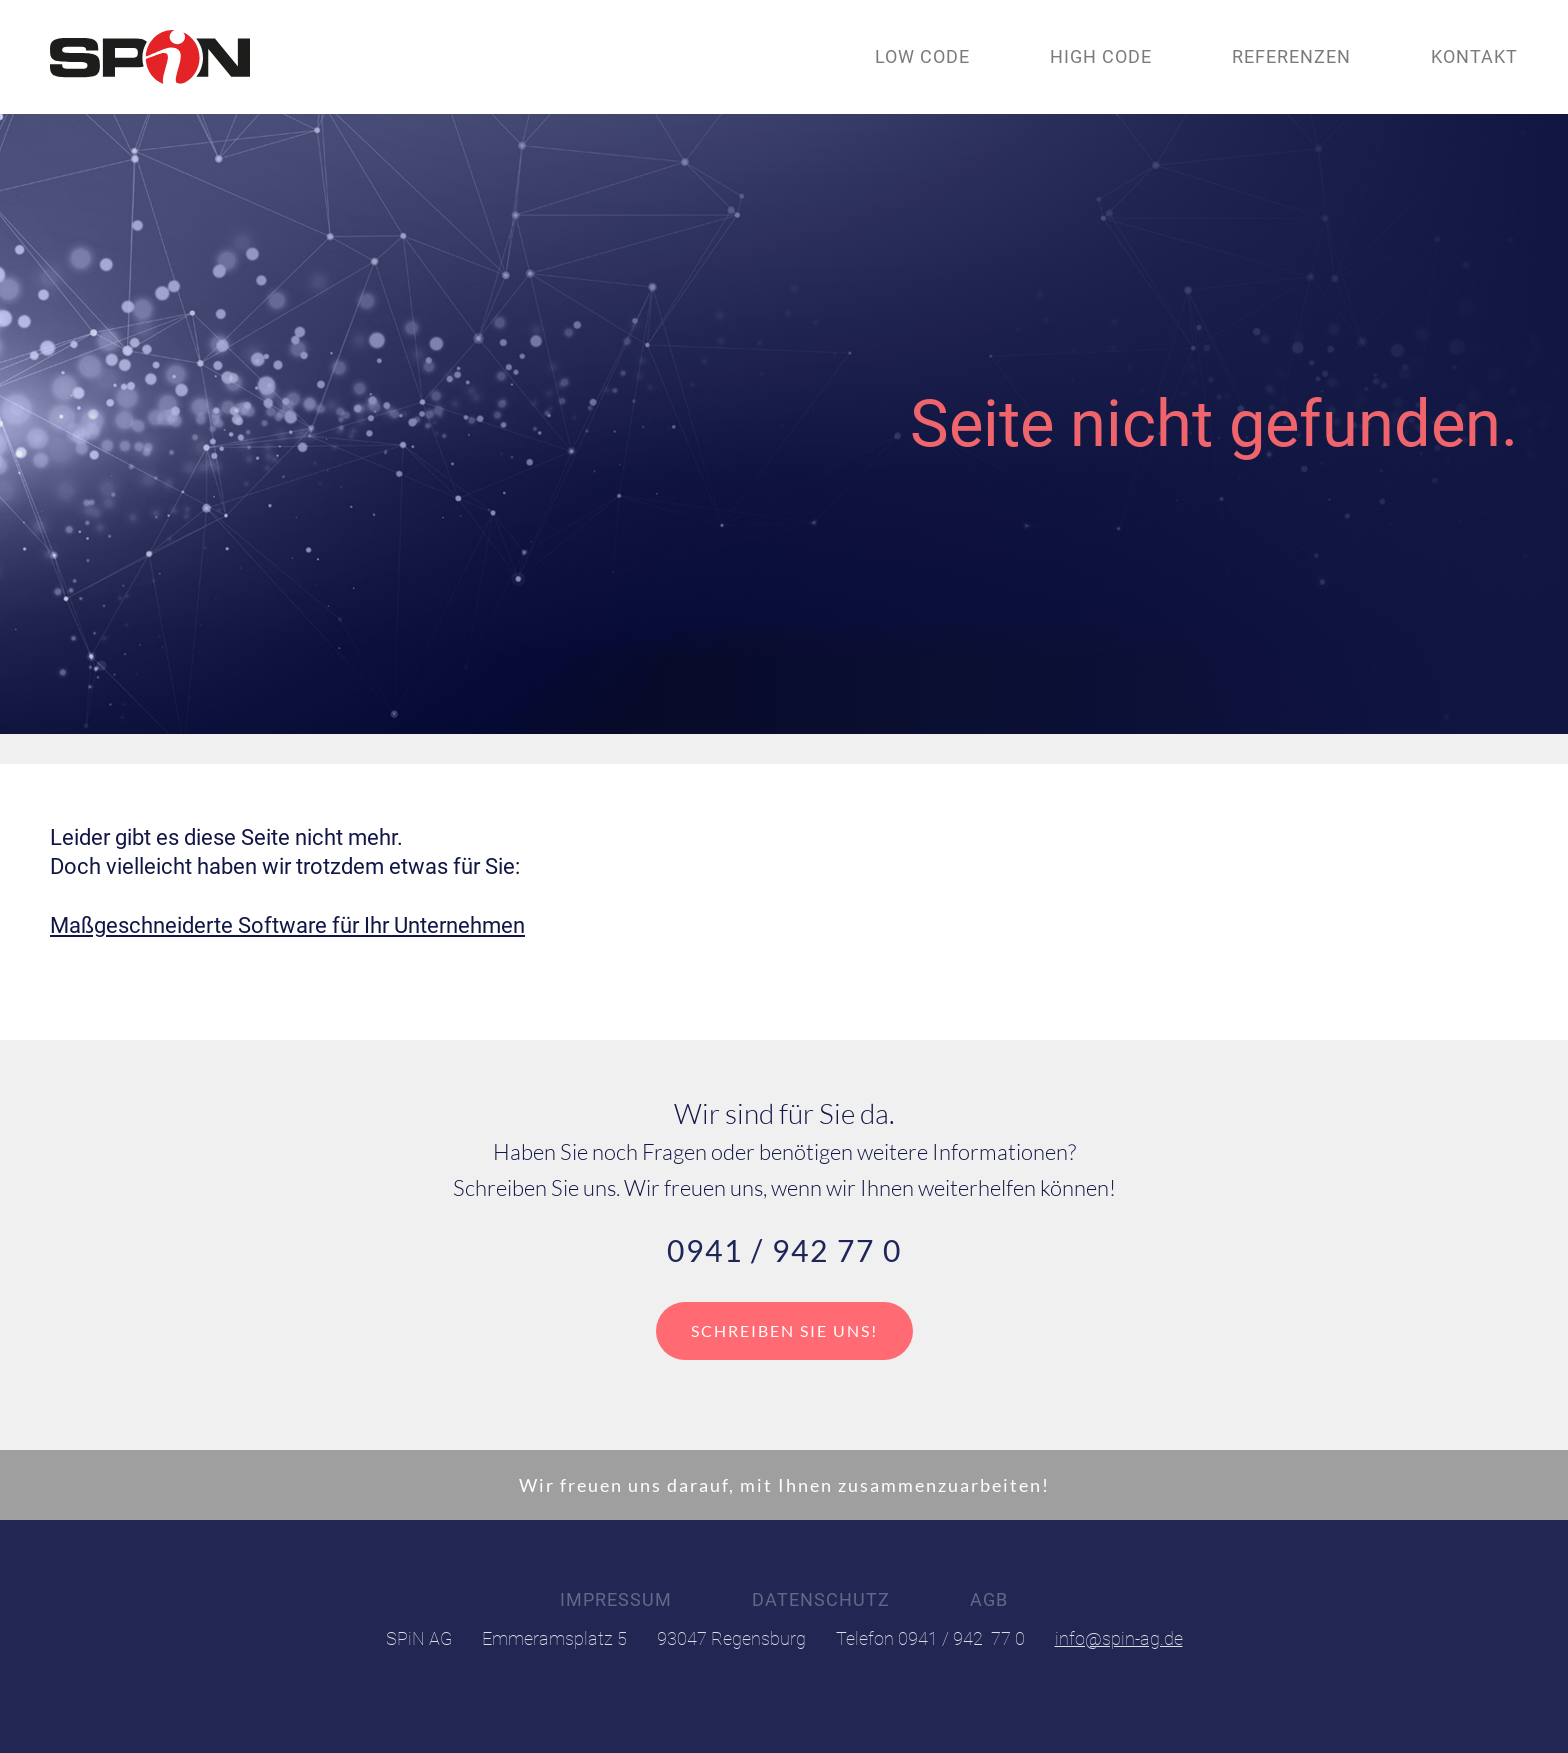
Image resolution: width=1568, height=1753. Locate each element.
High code (1101, 56)
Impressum (616, 1600)
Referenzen (1291, 56)
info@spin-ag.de (1119, 1638)
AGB (989, 1600)
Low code (922, 56)
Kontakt (1474, 56)
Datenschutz (821, 1600)
